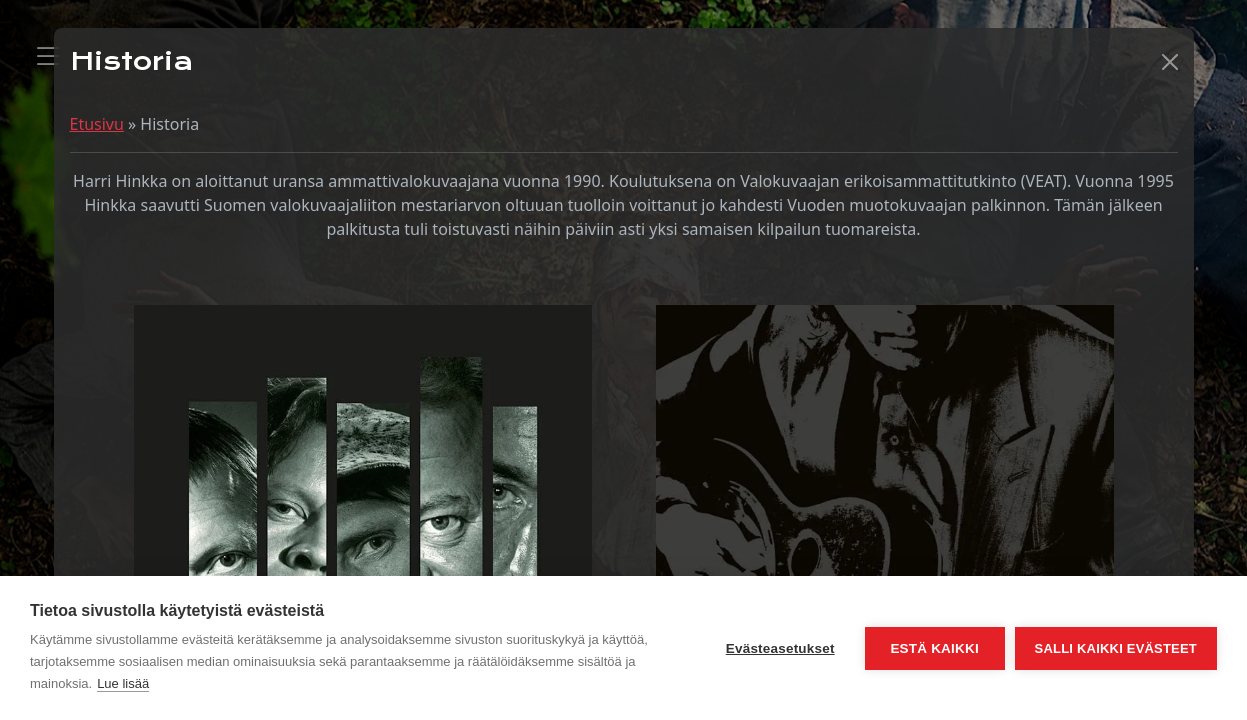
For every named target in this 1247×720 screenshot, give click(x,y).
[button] (1170, 62)
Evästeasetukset (780, 648)
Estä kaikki (934, 648)
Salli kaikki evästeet (1116, 648)
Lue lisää (123, 683)
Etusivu (97, 124)
